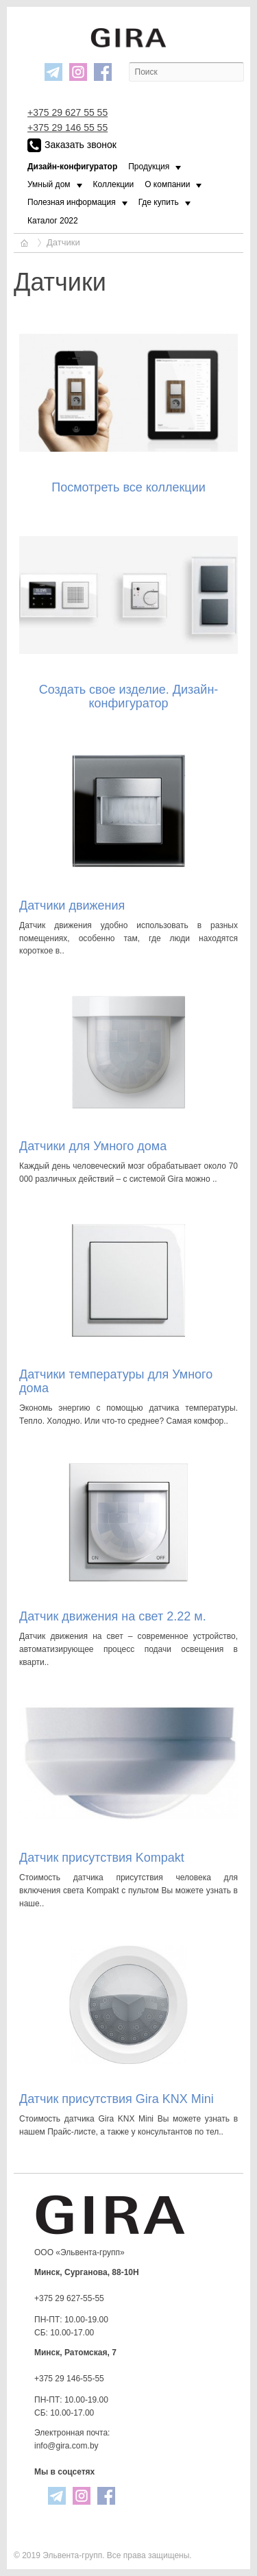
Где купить (158, 202)
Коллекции (113, 184)
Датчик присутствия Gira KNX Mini (116, 2099)
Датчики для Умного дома (93, 1146)
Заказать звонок (72, 145)
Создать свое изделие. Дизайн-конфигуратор (129, 696)
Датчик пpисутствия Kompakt (101, 1857)
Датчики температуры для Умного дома (115, 1381)
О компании (167, 184)
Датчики (63, 242)
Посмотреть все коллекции (128, 487)
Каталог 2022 (52, 221)
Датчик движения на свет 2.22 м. (112, 1616)
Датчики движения (72, 905)
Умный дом (49, 184)
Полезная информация (71, 202)
